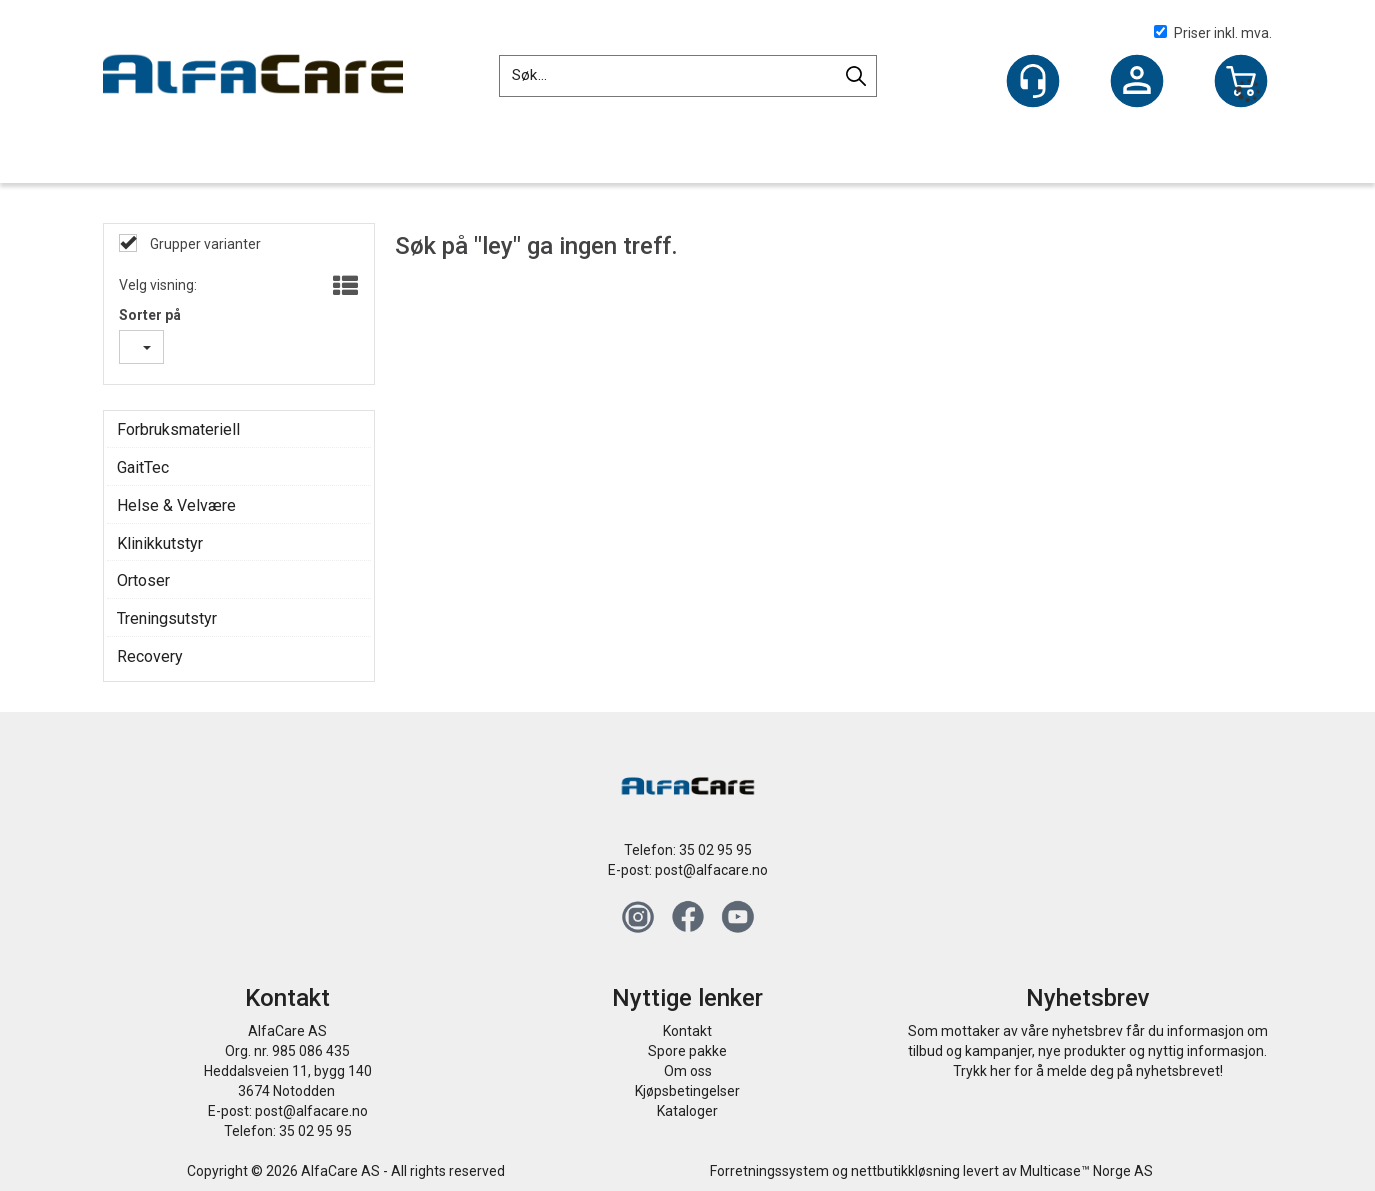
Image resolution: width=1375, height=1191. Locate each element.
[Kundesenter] (1033, 81)
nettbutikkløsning (905, 1171)
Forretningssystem (769, 1171)
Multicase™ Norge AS (1086, 1171)
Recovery (150, 656)
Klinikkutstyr (160, 543)
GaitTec (143, 467)
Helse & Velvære (176, 505)
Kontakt (687, 1031)
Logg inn (1137, 83)
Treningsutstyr (167, 618)
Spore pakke (687, 1051)
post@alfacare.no (711, 870)
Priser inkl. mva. (1213, 33)
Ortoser (143, 580)
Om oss (688, 1071)
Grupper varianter (204, 244)
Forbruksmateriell (178, 429)
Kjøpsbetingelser (687, 1091)
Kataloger (687, 1111)
